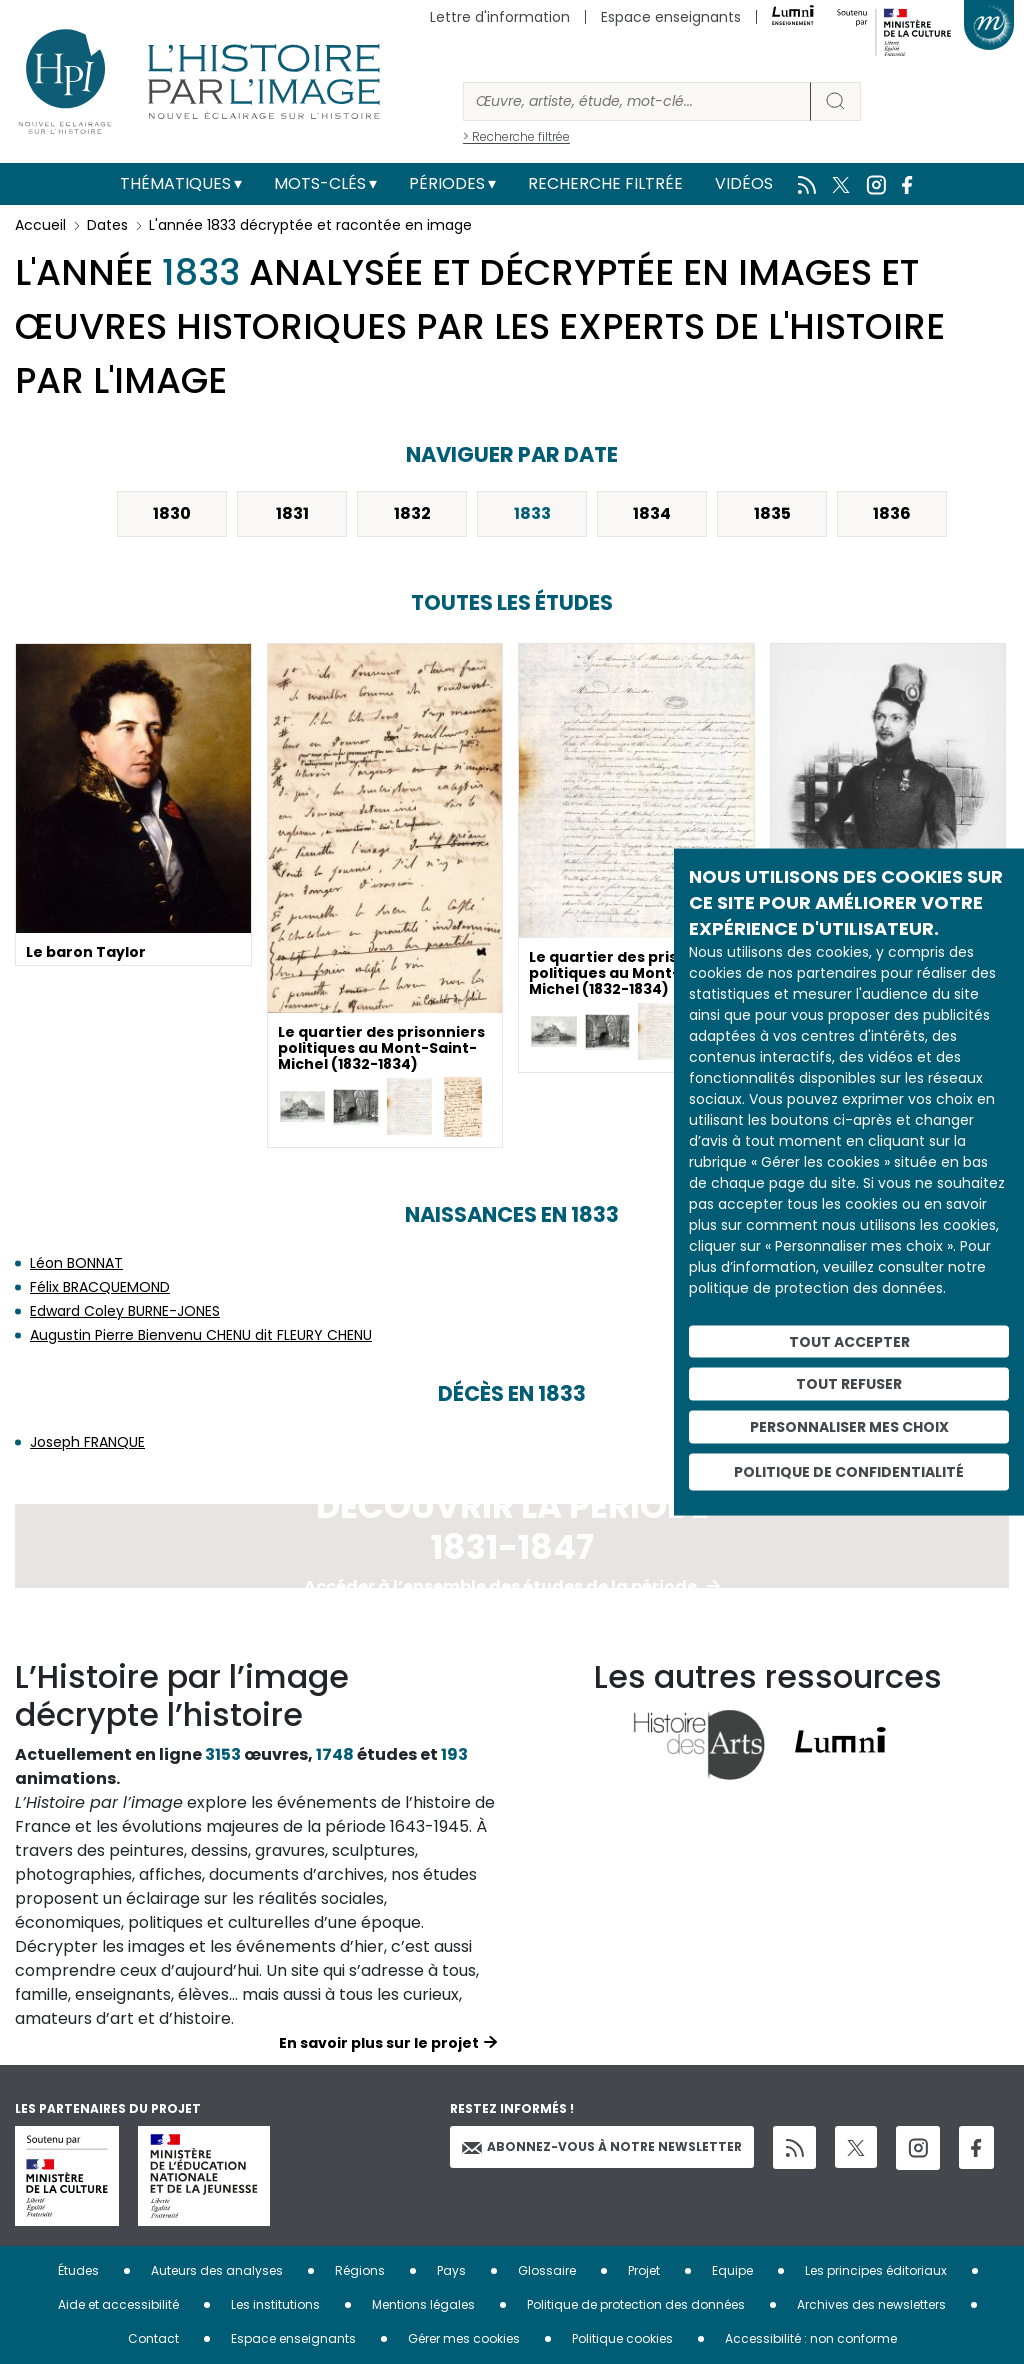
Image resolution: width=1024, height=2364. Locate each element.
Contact (153, 2338)
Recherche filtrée (605, 183)
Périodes (447, 183)
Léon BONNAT (76, 1263)
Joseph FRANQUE (87, 1442)
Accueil (40, 225)
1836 (892, 513)
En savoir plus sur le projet (379, 2043)
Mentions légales (423, 2304)
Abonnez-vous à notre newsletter (602, 2146)
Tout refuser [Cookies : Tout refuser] (849, 1384)
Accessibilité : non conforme (811, 2338)
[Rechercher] (637, 101)
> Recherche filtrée (516, 136)
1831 (292, 513)
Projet (644, 2270)
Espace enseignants (671, 17)
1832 (412, 513)
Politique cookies (622, 2338)
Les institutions (275, 2304)
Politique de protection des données (636, 2304)
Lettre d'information (500, 17)
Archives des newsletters (871, 2304)
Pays (451, 2270)
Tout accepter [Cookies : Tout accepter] (849, 1341)
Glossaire (547, 2270)
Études (78, 2270)
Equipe (732, 2270)
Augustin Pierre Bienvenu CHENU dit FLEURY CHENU (201, 1335)
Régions (360, 2270)
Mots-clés (320, 183)
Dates (107, 225)
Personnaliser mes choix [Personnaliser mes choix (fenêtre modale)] (849, 1427)
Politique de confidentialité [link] (849, 1471)
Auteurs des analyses (217, 2270)
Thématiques (175, 183)
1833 (532, 513)
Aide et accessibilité (118, 2304)
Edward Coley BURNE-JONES (125, 1311)
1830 (172, 513)
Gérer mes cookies (464, 2338)
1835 (772, 513)
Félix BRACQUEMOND (100, 1287)
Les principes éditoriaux (876, 2270)
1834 (652, 513)
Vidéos (744, 183)
